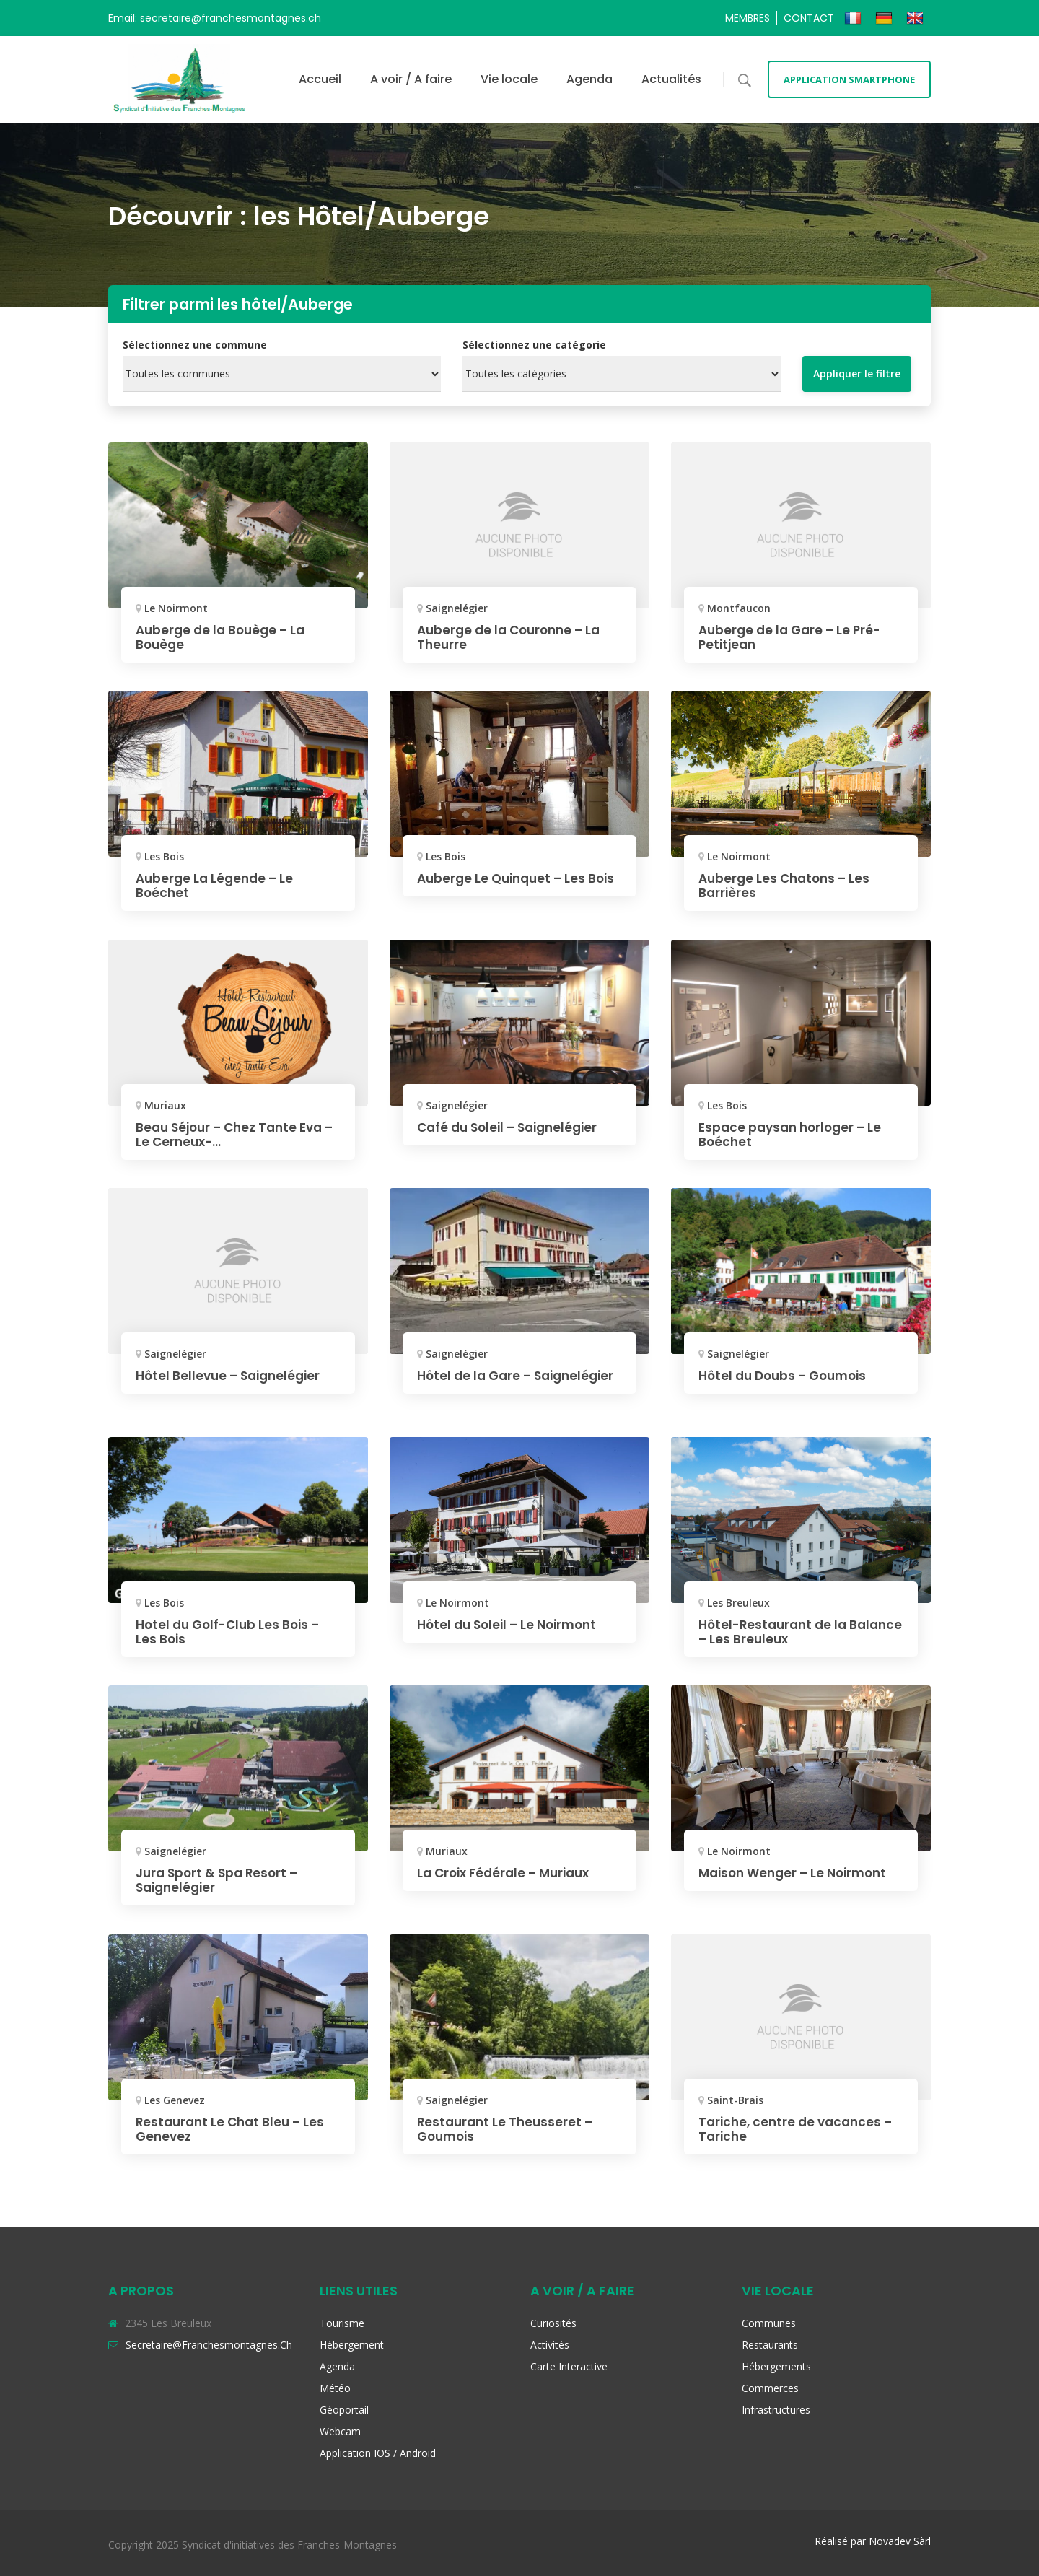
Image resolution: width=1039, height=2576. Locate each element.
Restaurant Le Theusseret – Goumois (507, 2129)
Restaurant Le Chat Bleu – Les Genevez (233, 2129)
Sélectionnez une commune (195, 345)
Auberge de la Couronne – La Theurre (513, 637)
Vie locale (509, 79)
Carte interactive (569, 2366)
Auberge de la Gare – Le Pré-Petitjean (792, 637)
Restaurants (770, 2345)
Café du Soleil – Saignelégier (512, 1127)
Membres (747, 18)
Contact (809, 18)
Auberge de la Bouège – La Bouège (224, 637)
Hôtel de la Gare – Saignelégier (476, 1382)
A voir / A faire (411, 79)
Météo (335, 2388)
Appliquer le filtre (856, 373)
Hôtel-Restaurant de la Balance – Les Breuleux (776, 1631)
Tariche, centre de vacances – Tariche (799, 2129)
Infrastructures (776, 2409)
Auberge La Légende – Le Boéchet (217, 885)
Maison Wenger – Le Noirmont (797, 1873)
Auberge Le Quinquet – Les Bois (504, 885)
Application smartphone (849, 79)
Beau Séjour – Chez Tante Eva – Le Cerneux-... (234, 1134)
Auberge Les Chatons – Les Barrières (787, 885)
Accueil (320, 79)
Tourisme (342, 2323)
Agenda (589, 79)
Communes (769, 2323)
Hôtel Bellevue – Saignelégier (232, 1375)
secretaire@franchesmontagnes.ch (209, 2345)
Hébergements (776, 2366)
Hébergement (352, 2345)
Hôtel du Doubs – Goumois (787, 1375)
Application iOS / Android (378, 2453)
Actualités (671, 79)
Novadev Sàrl (900, 2541)
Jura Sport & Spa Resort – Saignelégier (220, 1880)
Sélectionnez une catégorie (534, 345)
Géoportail (344, 2409)
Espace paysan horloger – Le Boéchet (793, 1134)
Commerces (770, 2388)
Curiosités (553, 2323)
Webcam (340, 2431)
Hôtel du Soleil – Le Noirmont (511, 1624)
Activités (549, 2345)
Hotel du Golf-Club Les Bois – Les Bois (232, 1631)
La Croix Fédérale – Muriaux (508, 1873)
